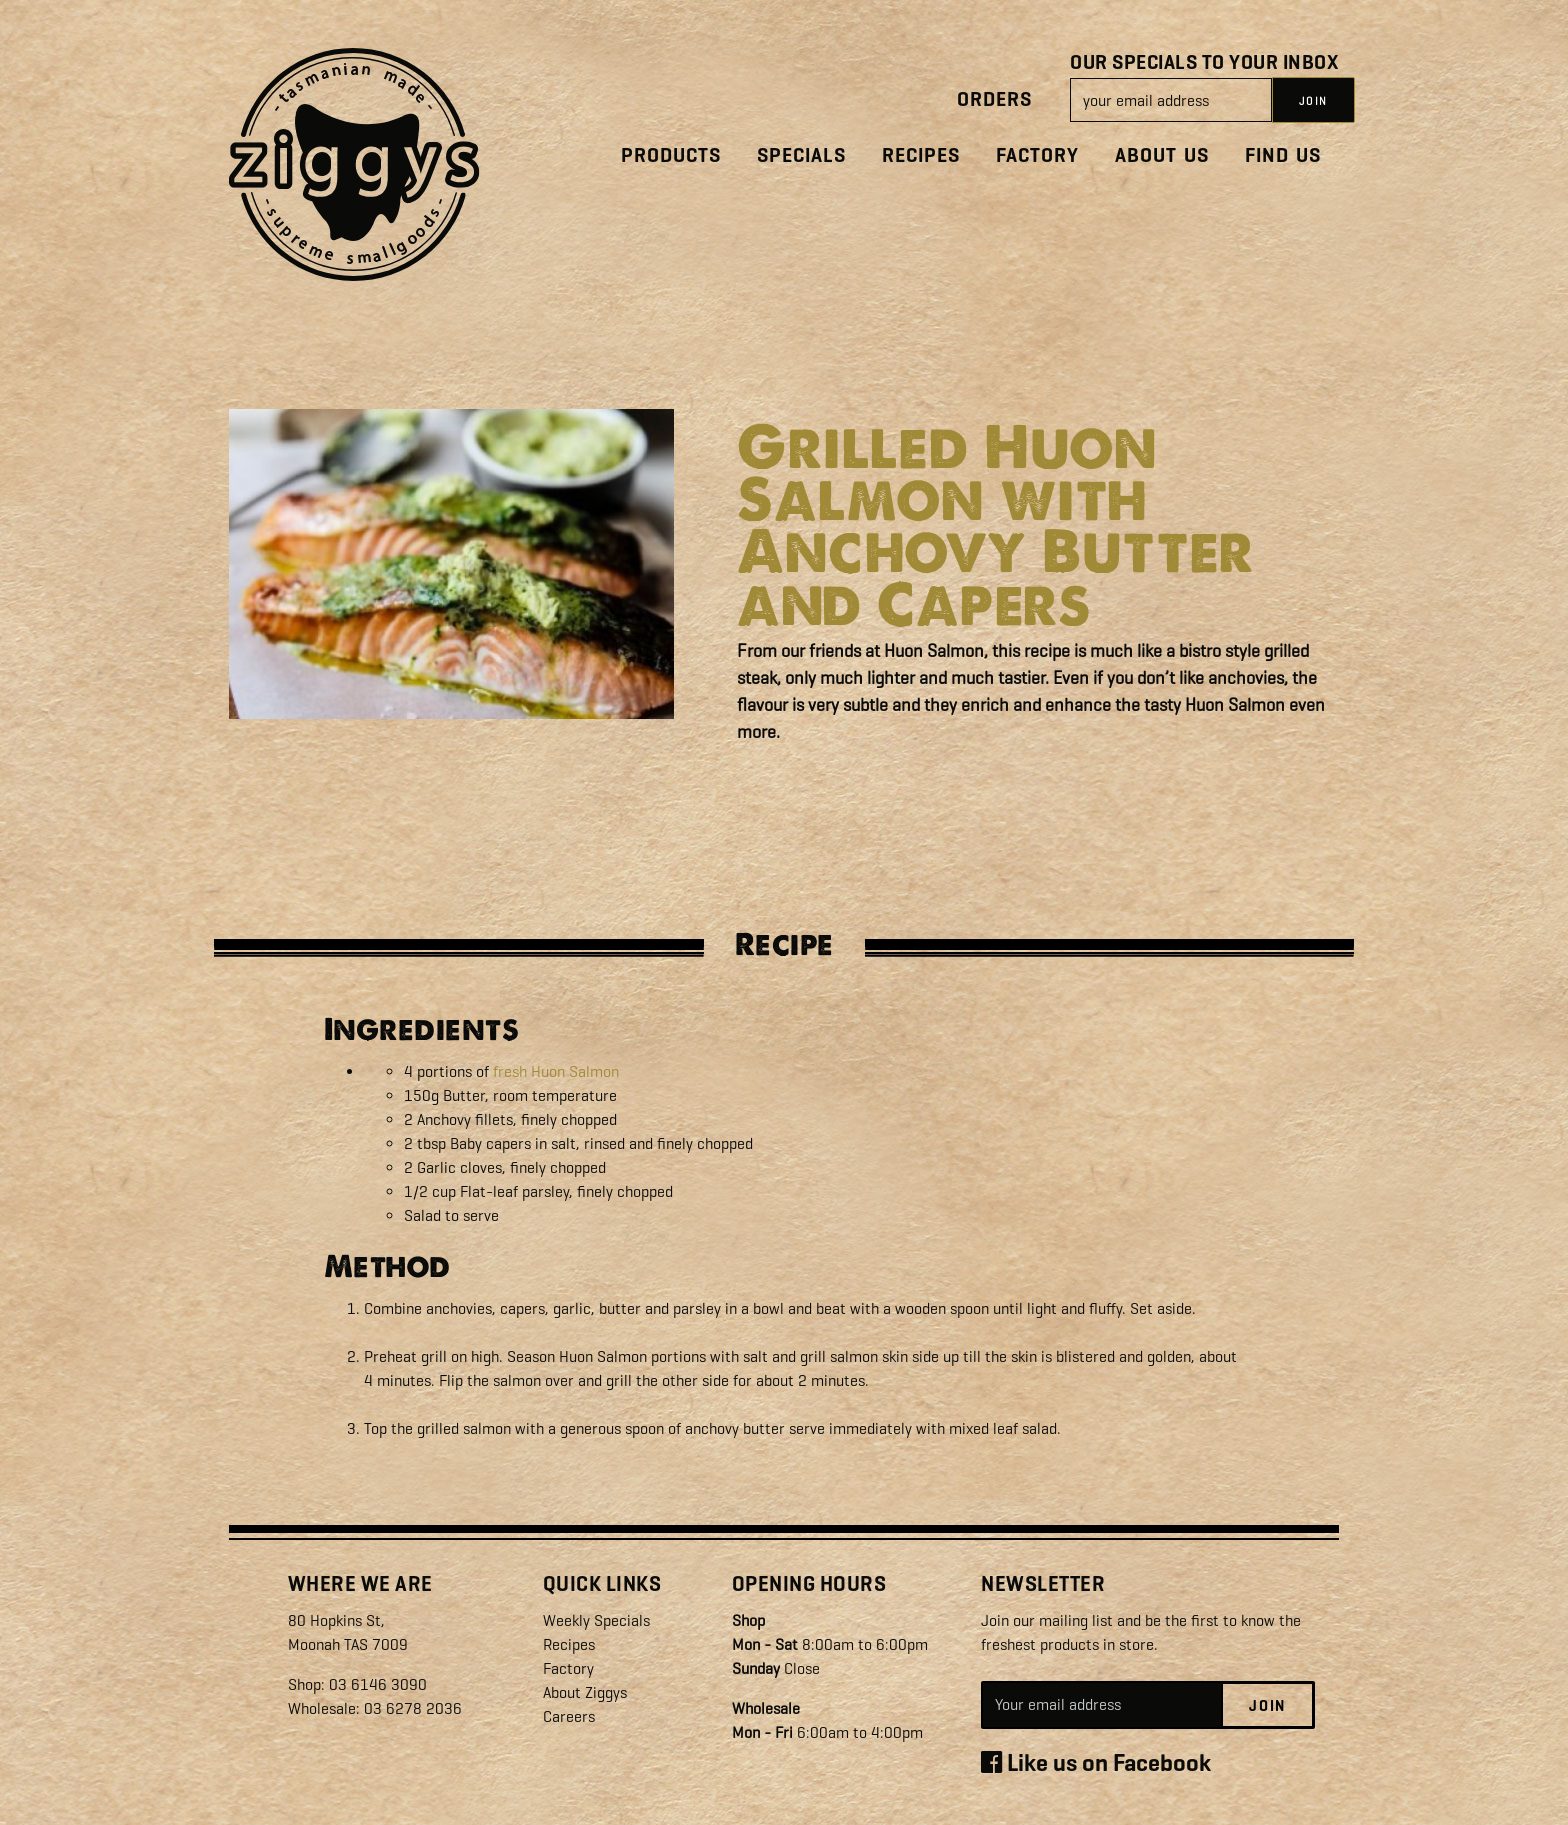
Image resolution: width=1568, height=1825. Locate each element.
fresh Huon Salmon (556, 1071)
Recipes (921, 155)
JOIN (1313, 101)
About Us (1162, 155)
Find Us (1283, 155)
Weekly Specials (596, 1620)
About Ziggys (585, 1692)
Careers (569, 1716)
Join (1267, 1706)
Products (671, 155)
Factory (1037, 155)
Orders (994, 99)
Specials (801, 155)
